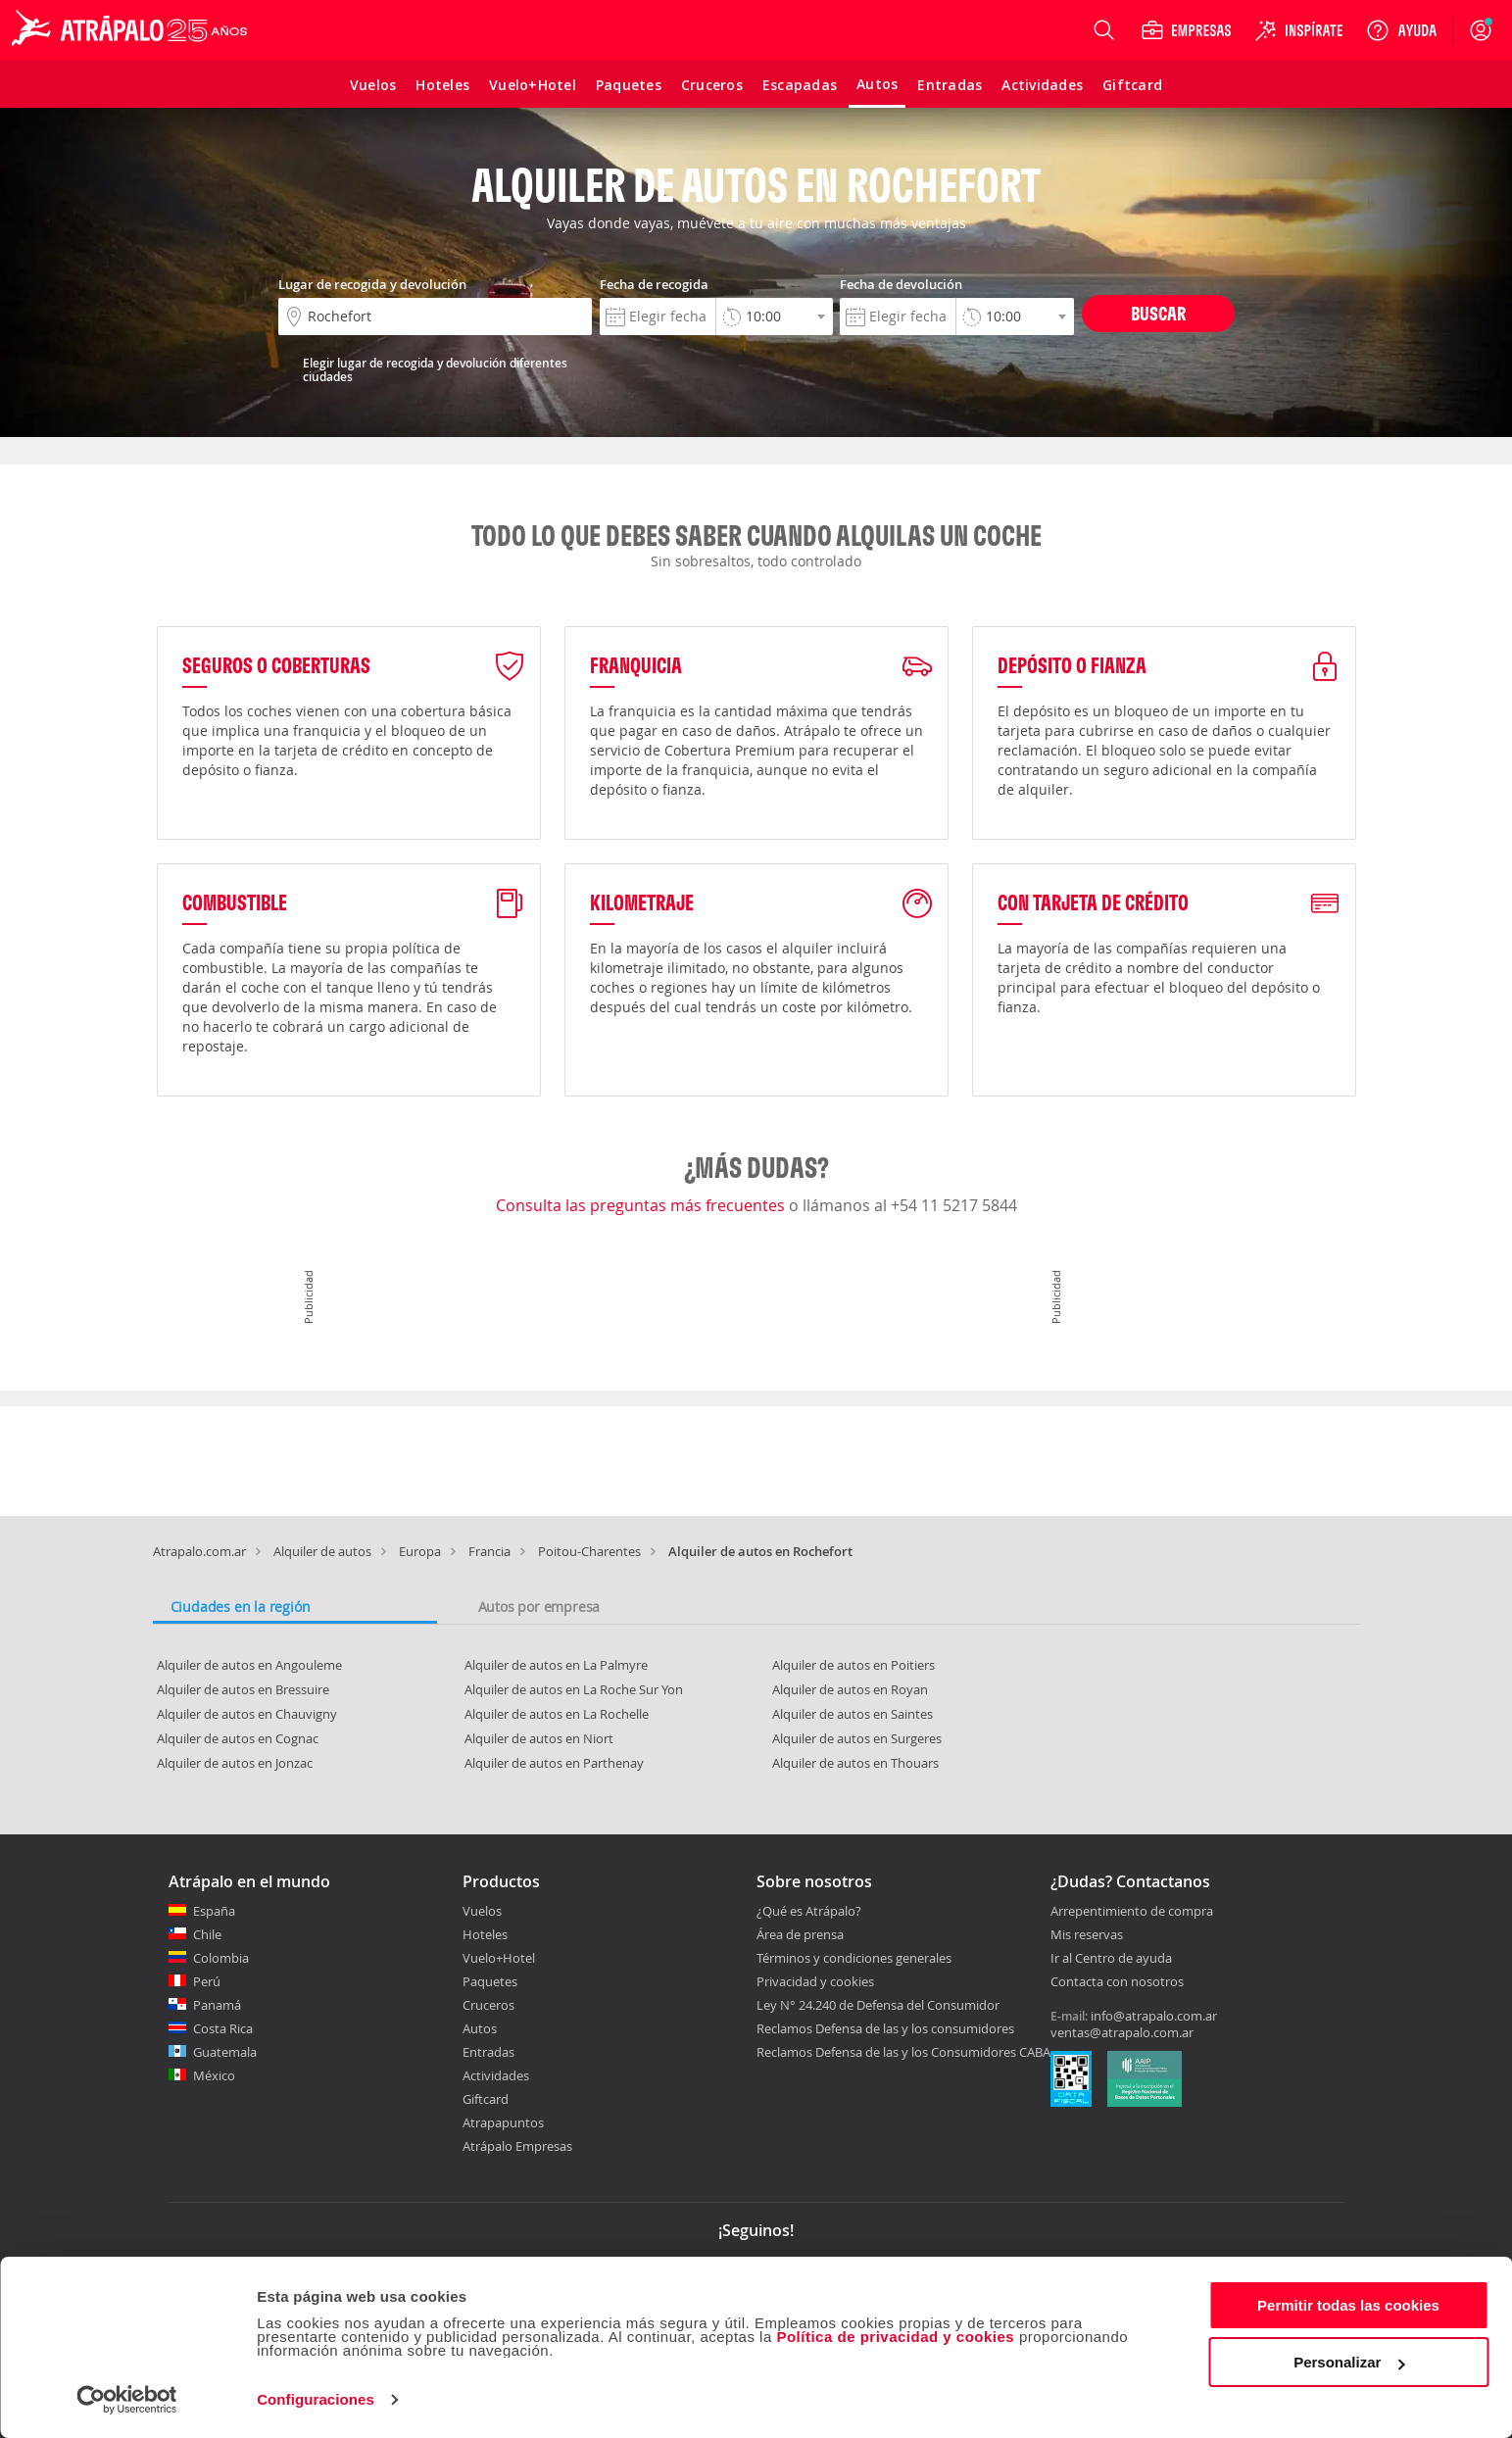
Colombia (221, 1958)
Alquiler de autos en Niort (538, 1738)
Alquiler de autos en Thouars (855, 1763)
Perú (206, 1981)
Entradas (488, 2052)
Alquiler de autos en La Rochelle (556, 1714)
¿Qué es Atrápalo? (808, 1911)
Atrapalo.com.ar (199, 1551)
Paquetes (490, 1981)
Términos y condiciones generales (853, 1958)
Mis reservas (1086, 1935)
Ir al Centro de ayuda (1111, 1959)
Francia (489, 1551)
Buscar (1158, 313)
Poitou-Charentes (589, 1551)
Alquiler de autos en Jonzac (235, 1763)
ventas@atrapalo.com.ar (1122, 2032)
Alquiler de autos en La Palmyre (556, 1665)
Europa (420, 1551)
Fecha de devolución (901, 284)
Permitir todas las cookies (1348, 2305)
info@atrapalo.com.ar (1154, 2015)
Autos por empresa (539, 1606)
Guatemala (225, 2052)
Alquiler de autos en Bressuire (243, 1689)
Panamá (217, 2005)
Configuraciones (315, 2399)
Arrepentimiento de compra (1131, 1912)
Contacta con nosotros (1117, 1982)
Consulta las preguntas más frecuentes (642, 1205)
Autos (480, 2028)
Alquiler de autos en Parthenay (554, 1763)
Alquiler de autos (322, 1551)
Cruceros (488, 2005)
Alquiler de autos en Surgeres (857, 1738)
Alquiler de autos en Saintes (852, 1714)
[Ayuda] (1401, 30)
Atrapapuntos (503, 2122)
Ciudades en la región (241, 1606)
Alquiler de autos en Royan (850, 1689)
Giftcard (486, 2099)
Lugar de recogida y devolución (372, 284)
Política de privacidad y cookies (895, 2336)
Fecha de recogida (654, 284)
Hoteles (485, 1934)
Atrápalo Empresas (517, 2146)
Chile (207, 1934)
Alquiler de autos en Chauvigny (247, 1714)
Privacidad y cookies (815, 1981)
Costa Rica (223, 2028)
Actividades (496, 2075)
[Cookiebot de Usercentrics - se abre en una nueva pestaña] (127, 2399)
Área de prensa (800, 1934)
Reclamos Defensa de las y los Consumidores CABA (903, 2052)
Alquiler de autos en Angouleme (249, 1665)
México (214, 2075)
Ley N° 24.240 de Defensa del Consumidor (878, 2005)
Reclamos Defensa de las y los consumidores (885, 2028)
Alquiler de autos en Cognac (237, 1738)
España (214, 1911)
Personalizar (1348, 2362)
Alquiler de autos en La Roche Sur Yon (573, 1689)
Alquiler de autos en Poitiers (853, 1665)
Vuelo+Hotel (499, 1958)
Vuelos (482, 1911)
